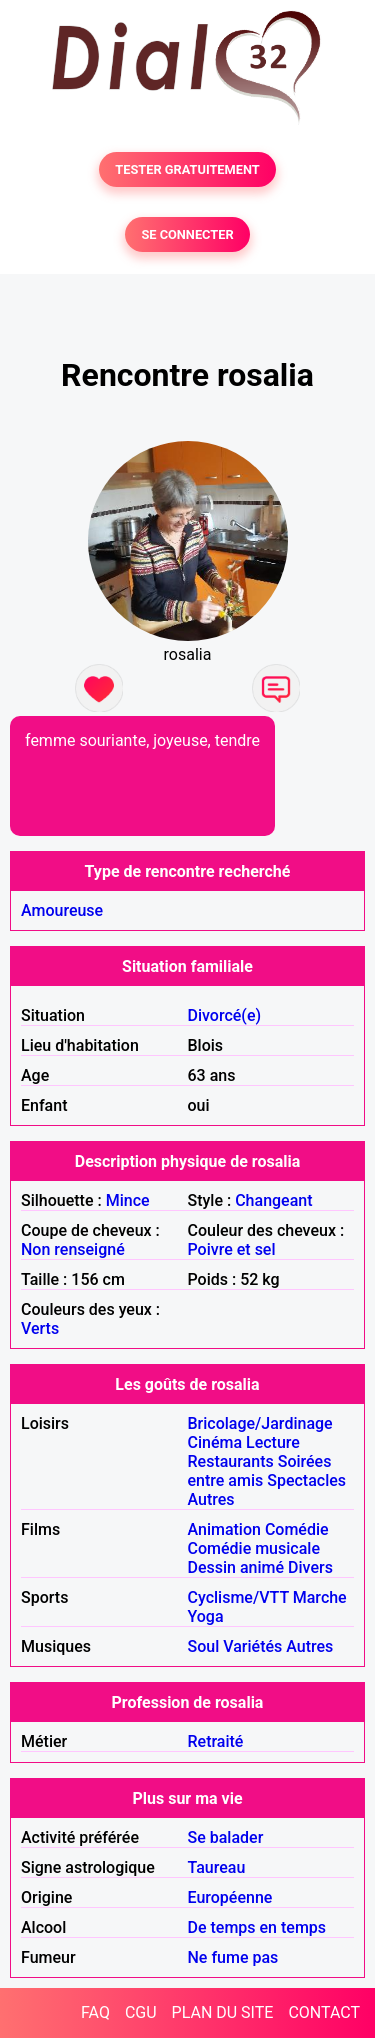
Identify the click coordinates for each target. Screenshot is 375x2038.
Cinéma (215, 1442)
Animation (224, 1529)
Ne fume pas (233, 1957)
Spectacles (306, 1480)
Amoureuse (62, 910)
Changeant (273, 1200)
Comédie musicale (254, 1548)
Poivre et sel (232, 1249)
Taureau (217, 1867)
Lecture (273, 1442)
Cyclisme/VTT (238, 1597)
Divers (310, 1567)
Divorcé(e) (225, 1015)
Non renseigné (73, 1249)
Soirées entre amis (260, 1471)
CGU (141, 2012)
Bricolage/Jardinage (260, 1423)
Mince (128, 1200)
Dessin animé (236, 1567)
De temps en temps (257, 1927)
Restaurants (231, 1461)
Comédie (297, 1529)
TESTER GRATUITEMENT (187, 169)
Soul (204, 1646)
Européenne (230, 1897)
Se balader (226, 1837)
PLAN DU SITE (223, 2012)
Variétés (252, 1646)
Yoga (206, 1616)
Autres (211, 1499)
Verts (40, 1328)
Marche (320, 1597)
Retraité (216, 1741)
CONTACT (324, 2012)
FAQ (95, 2012)
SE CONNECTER (187, 234)
